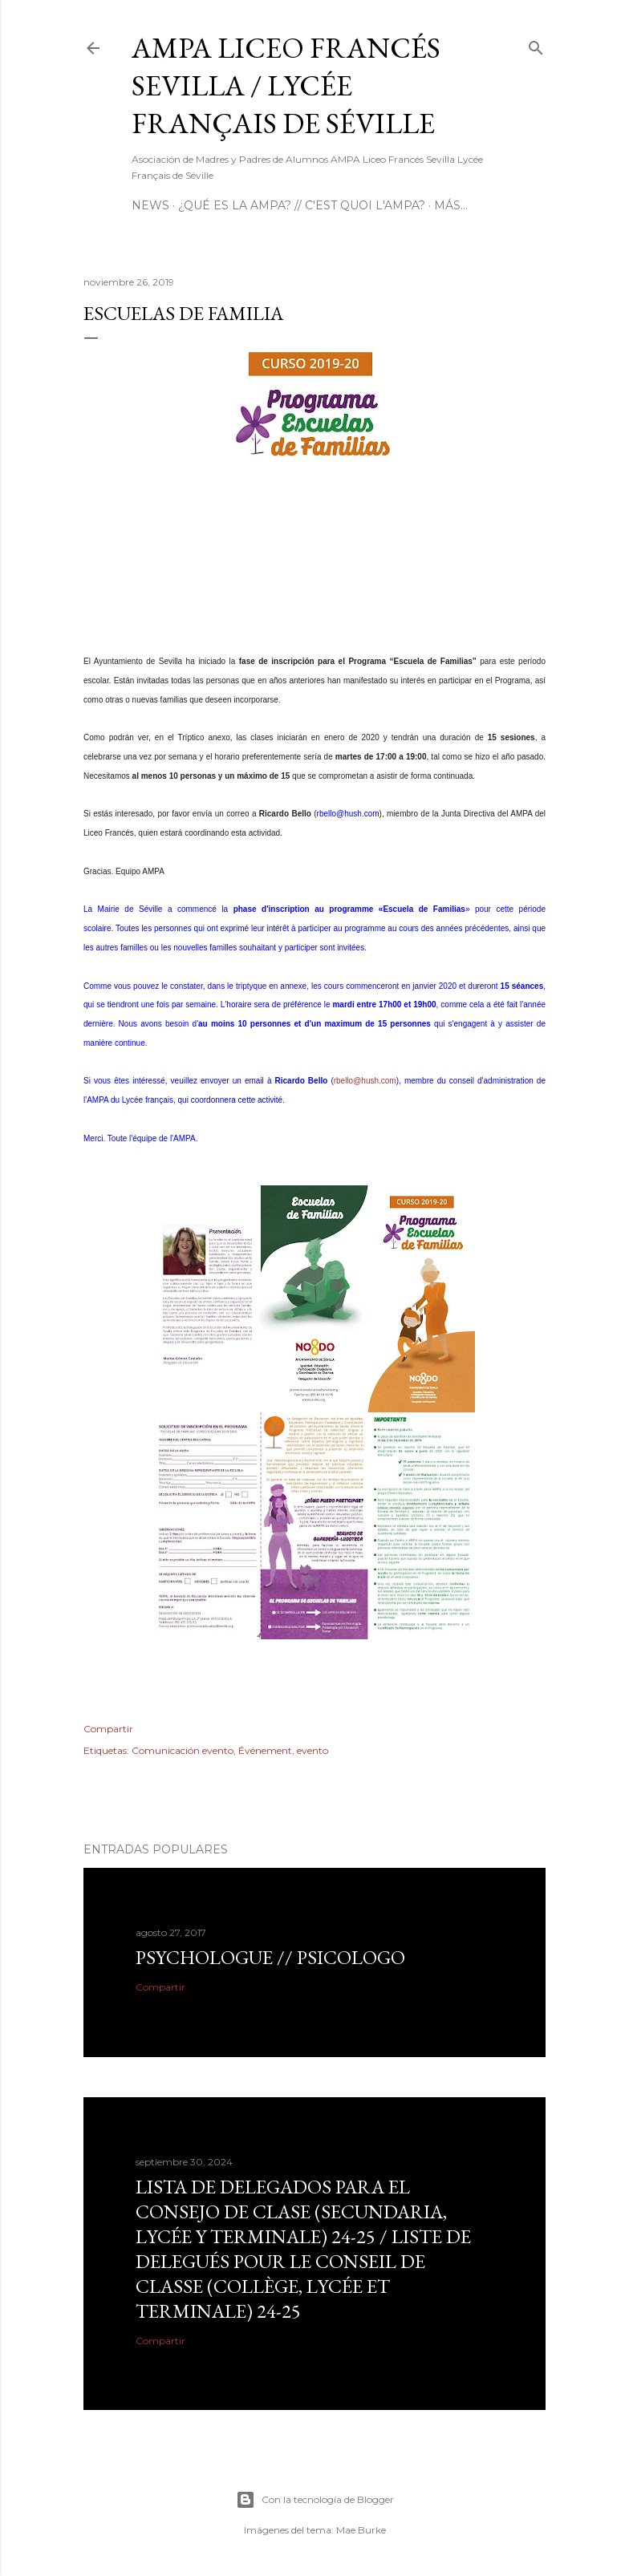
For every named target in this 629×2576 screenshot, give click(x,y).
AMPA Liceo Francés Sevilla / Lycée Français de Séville (286, 85)
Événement (265, 1750)
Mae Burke (361, 2530)
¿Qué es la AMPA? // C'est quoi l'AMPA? (301, 205)
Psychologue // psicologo (270, 1957)
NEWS (150, 205)
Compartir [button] (108, 1729)
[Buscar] (536, 44)
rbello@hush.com (348, 813)
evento (312, 1750)
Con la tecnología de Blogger (315, 2499)
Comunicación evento (182, 1750)
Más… (451, 205)
